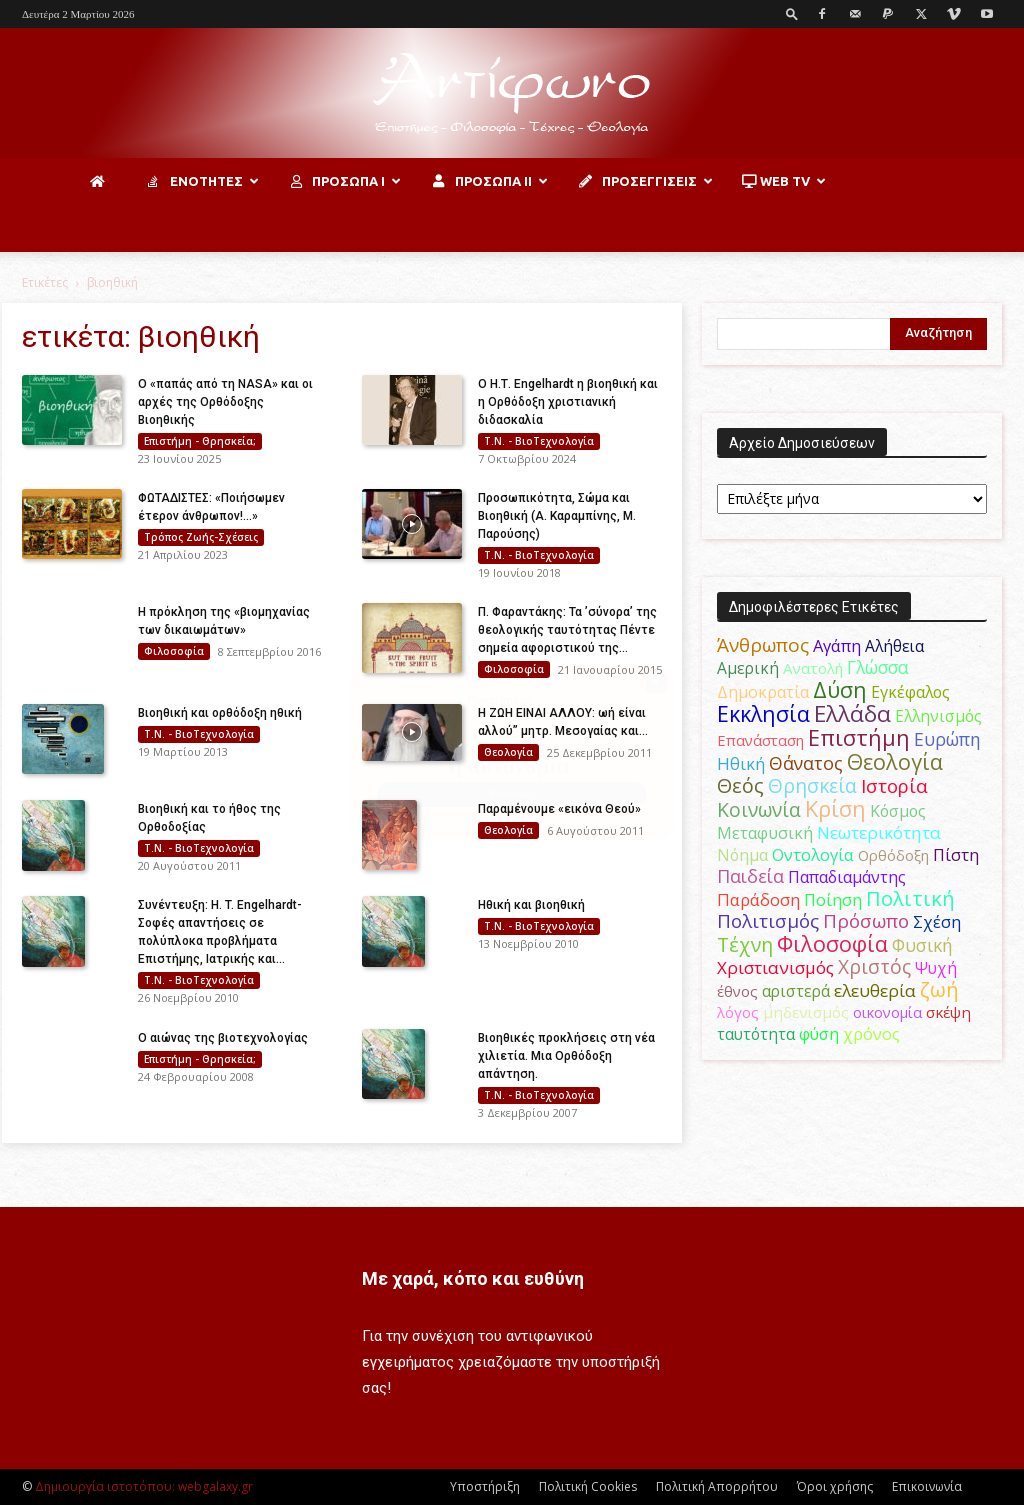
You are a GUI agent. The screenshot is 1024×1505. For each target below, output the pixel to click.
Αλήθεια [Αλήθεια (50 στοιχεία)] (894, 646)
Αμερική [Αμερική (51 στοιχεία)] (748, 668)
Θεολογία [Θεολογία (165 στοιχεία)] (895, 761)
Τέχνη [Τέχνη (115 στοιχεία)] (745, 944)
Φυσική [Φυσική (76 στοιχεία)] (922, 945)
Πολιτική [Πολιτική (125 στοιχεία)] (910, 898)
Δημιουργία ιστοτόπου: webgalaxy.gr (144, 1486)
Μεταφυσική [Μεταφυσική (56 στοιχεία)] (765, 833)
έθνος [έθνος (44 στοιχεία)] (737, 991)
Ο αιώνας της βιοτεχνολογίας (223, 1038)
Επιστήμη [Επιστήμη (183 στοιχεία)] (859, 737)
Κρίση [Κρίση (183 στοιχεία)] (835, 808)
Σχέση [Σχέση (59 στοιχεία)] (937, 922)
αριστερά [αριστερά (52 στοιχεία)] (796, 991)
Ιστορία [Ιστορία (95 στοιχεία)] (894, 785)
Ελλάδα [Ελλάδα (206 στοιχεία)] (852, 713)
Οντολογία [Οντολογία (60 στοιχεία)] (813, 854)
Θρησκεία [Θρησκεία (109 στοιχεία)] (812, 785)
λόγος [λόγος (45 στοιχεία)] (738, 1012)
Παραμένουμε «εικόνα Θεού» (559, 809)
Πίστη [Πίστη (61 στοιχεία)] (956, 854)
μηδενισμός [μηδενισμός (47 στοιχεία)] (806, 1012)
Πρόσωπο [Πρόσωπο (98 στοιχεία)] (866, 921)
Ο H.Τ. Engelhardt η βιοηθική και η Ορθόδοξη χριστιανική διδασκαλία (568, 402)
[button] (792, 13)
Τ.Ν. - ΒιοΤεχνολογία (539, 441)
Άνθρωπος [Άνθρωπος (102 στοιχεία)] (763, 645)
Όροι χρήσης (835, 1486)
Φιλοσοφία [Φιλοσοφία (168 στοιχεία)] (832, 943)
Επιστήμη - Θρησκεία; (200, 441)
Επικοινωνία (927, 1486)
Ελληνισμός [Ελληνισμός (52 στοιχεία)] (938, 716)
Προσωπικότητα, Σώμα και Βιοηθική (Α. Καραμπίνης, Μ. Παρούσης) (557, 516)
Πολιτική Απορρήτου (717, 1486)
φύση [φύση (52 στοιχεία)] (819, 1034)
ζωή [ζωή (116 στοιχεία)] (939, 989)
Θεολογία (508, 752)
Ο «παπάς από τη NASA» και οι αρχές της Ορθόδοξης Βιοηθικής (225, 402)
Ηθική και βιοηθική (531, 905)
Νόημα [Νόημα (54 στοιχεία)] (742, 855)
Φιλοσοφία (174, 651)
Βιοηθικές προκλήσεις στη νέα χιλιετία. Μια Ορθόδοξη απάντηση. (566, 1056)
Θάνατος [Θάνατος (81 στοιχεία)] (806, 763)
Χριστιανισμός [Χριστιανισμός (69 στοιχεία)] (775, 967)
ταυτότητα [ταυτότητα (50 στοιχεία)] (756, 1034)
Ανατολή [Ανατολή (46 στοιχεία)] (813, 668)
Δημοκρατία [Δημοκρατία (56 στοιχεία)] (763, 692)
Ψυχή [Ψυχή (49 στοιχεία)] (936, 968)
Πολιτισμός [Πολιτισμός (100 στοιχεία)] (768, 921)
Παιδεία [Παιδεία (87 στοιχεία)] (750, 876)
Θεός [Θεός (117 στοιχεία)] (740, 785)
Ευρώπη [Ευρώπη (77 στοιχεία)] (947, 739)
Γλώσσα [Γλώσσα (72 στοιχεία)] (878, 667)
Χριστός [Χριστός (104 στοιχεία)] (874, 967)
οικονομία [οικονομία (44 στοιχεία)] (887, 1012)
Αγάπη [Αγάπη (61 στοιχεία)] (837, 645)
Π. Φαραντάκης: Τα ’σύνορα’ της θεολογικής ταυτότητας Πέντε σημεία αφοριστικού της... (567, 630)
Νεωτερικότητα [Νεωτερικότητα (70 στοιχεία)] (879, 832)
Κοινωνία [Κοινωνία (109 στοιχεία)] (759, 809)
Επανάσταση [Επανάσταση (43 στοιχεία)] (760, 740)
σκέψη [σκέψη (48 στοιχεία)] (948, 1012)
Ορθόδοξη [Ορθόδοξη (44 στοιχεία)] (893, 855)
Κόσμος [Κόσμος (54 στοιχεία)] (898, 811)
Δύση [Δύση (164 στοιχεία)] (840, 689)
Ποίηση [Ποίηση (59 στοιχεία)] (833, 900)
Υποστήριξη (485, 1486)
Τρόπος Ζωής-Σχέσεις (201, 537)
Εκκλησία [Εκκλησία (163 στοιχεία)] (763, 713)
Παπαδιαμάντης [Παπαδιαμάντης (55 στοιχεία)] (847, 877)
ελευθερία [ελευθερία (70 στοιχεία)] (875, 990)
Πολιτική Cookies (588, 1486)
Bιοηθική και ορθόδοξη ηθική (220, 713)
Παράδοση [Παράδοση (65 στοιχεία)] (758, 899)
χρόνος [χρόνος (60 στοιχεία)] (871, 1033)
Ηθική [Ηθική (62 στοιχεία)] (741, 763)
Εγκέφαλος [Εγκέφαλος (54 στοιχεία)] (910, 692)
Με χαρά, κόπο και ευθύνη (473, 1278)
